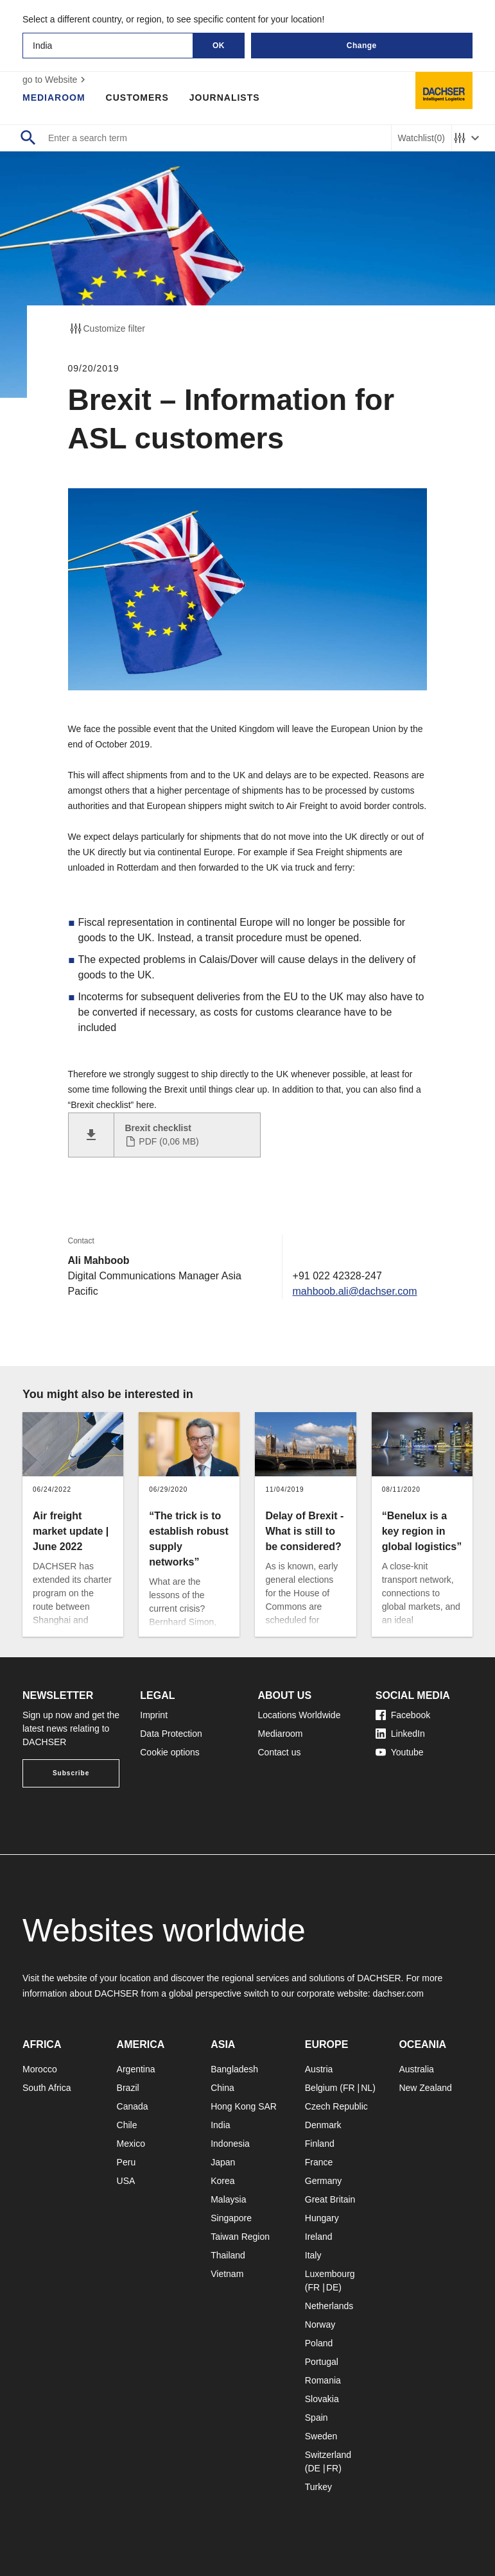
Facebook (403, 1715)
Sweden (321, 2436)
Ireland (319, 2236)
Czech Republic (336, 2106)
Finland (319, 2143)
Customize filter (106, 328)
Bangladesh (234, 2069)
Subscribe (71, 1773)
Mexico (131, 2143)
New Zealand (425, 2088)
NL (366, 2088)
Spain (316, 2417)
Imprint (154, 1715)
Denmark (323, 2125)
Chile (127, 2125)
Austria (319, 2069)
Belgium (321, 2088)
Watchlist (421, 138)
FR (349, 2088)
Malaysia (228, 2199)
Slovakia (322, 2399)
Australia (416, 2069)
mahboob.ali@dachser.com (354, 1291)
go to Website (55, 79)
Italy (313, 2255)
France (319, 2162)
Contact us (279, 1752)
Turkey (318, 2487)
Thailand (228, 2255)
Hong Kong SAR (244, 2106)
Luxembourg (330, 2274)
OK (219, 45)
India (220, 2125)
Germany (323, 2181)
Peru (126, 2162)
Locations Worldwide (299, 1715)
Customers (137, 97)
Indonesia (230, 2143)
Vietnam (227, 2274)
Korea (222, 2181)
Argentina (136, 2069)
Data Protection (171, 1733)
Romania (323, 2380)
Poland (319, 2343)
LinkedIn (400, 1733)
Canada (132, 2106)
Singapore (231, 2218)
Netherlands (329, 2306)
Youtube (400, 1752)
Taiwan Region (240, 2236)
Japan (223, 2162)
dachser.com (397, 1993)
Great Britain (330, 2199)
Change (362, 45)
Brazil (128, 2088)
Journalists (224, 97)
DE (332, 2287)
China (222, 2088)
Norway (320, 2324)
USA (126, 2181)
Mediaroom (53, 97)
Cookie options (170, 1752)
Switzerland (328, 2455)
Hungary (322, 2218)
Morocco (39, 2069)
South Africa (46, 2088)
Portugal (321, 2362)
